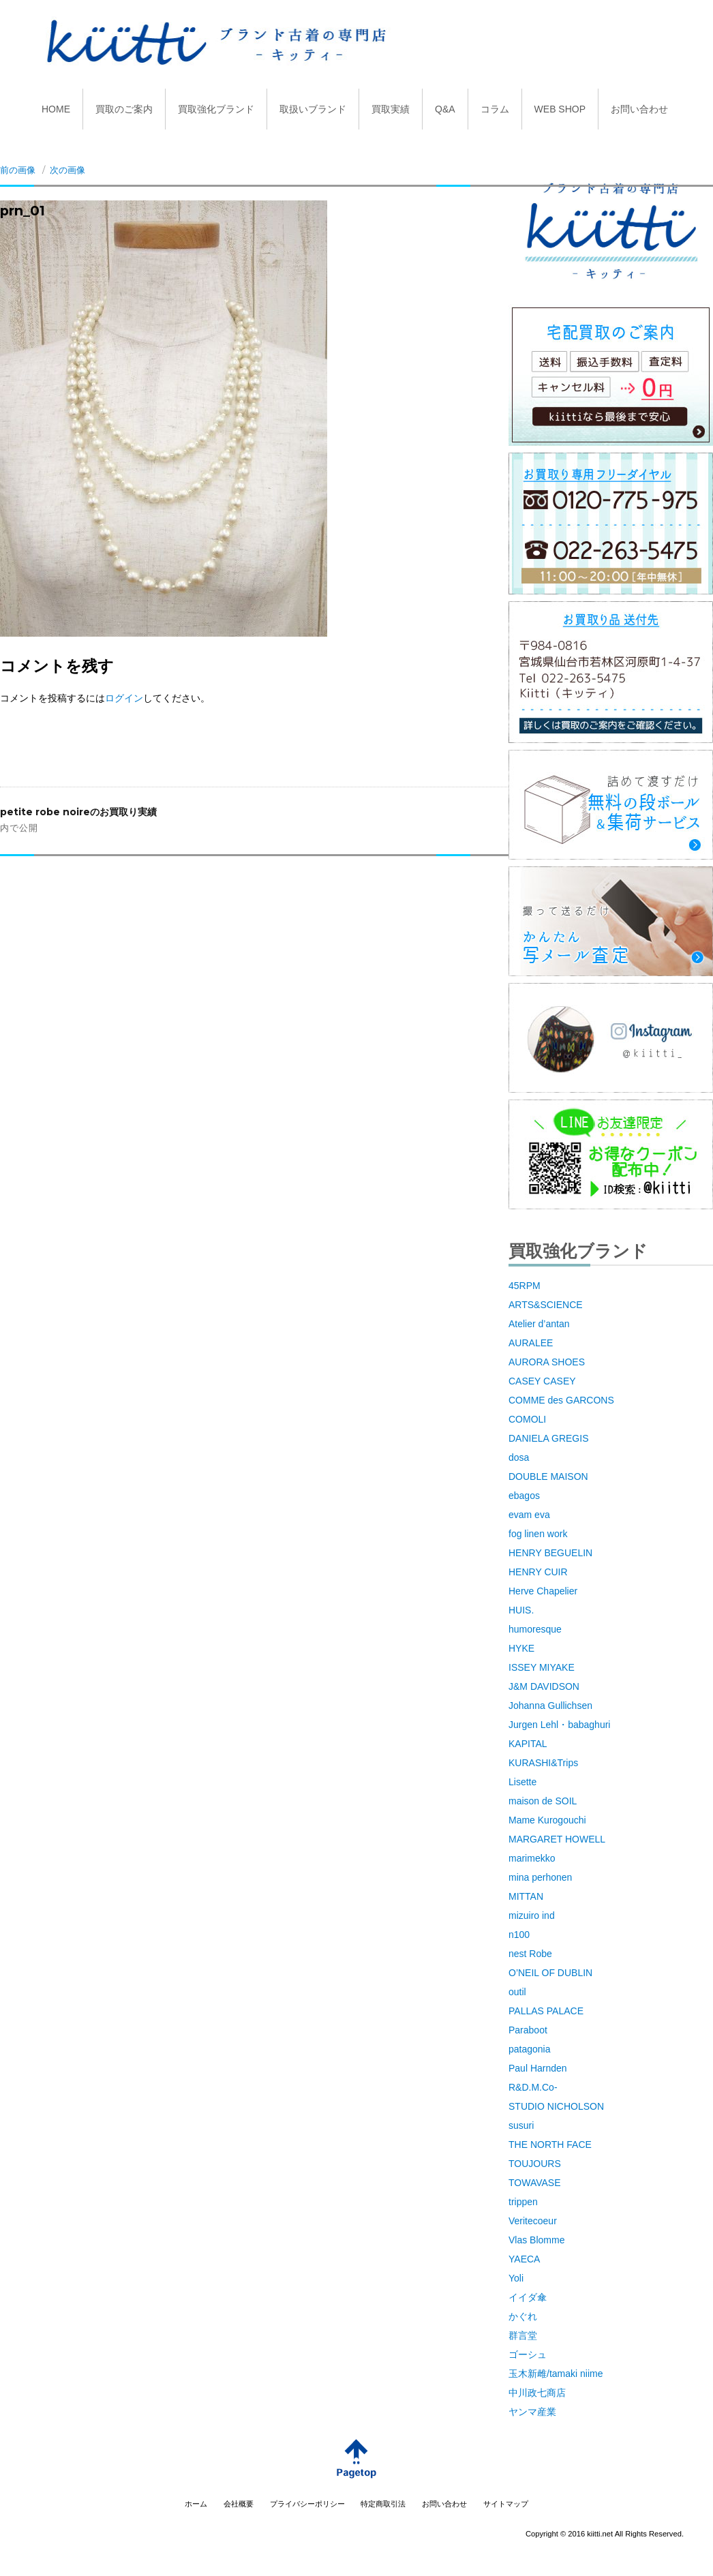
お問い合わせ (639, 109)
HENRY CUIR (538, 1571)
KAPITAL (528, 1743)
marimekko (532, 1858)
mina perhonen (540, 1877)
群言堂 (523, 2335)
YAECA (524, 2259)
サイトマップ (505, 2504)
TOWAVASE (535, 2182)
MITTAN (526, 1896)
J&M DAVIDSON (544, 1686)
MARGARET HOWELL (557, 1839)
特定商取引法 (383, 2504)
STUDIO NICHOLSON (556, 2106)
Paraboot (528, 2030)
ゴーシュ (528, 2354)
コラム (495, 109)
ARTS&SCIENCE (546, 1304)
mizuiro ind (532, 1915)
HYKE (521, 1648)
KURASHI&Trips (543, 1762)
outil (517, 1991)
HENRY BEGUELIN (550, 1552)
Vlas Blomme (536, 2239)
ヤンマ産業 (532, 2411)
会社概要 (239, 2504)
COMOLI (527, 1419)
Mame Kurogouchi (547, 1820)
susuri (521, 2125)
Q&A (445, 109)
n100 (519, 1934)
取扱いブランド (312, 109)
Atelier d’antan (539, 1323)
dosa (519, 1457)
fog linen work (538, 1533)
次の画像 (67, 169)
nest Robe (530, 1953)
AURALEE (531, 1342)
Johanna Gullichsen (550, 1705)
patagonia (530, 2049)
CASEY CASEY (542, 1381)
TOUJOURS (535, 2163)
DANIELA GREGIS (548, 1438)
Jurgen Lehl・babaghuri (559, 1724)
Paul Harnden (538, 2068)
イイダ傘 (528, 2297)
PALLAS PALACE (546, 2010)
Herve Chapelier (543, 1591)
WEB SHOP (560, 109)
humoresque (535, 1629)
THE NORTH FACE (550, 2144)
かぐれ (523, 2316)
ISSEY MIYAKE (542, 1667)
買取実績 (390, 109)
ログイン (124, 698)
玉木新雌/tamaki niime (556, 2373)
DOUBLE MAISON (548, 1476)
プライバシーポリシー (307, 2504)
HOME (56, 109)
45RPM (525, 1285)
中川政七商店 (537, 2392)
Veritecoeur (533, 2220)
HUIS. (521, 1610)
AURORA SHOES (547, 1362)
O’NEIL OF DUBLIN (550, 1972)
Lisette (522, 1781)
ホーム (196, 2504)
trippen (523, 2201)
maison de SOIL (543, 1800)
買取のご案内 (124, 109)
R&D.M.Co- (533, 2087)
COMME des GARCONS (561, 1400)
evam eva (529, 1514)
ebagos (524, 1495)
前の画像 (17, 169)
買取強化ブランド (216, 109)
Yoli (516, 2278)
